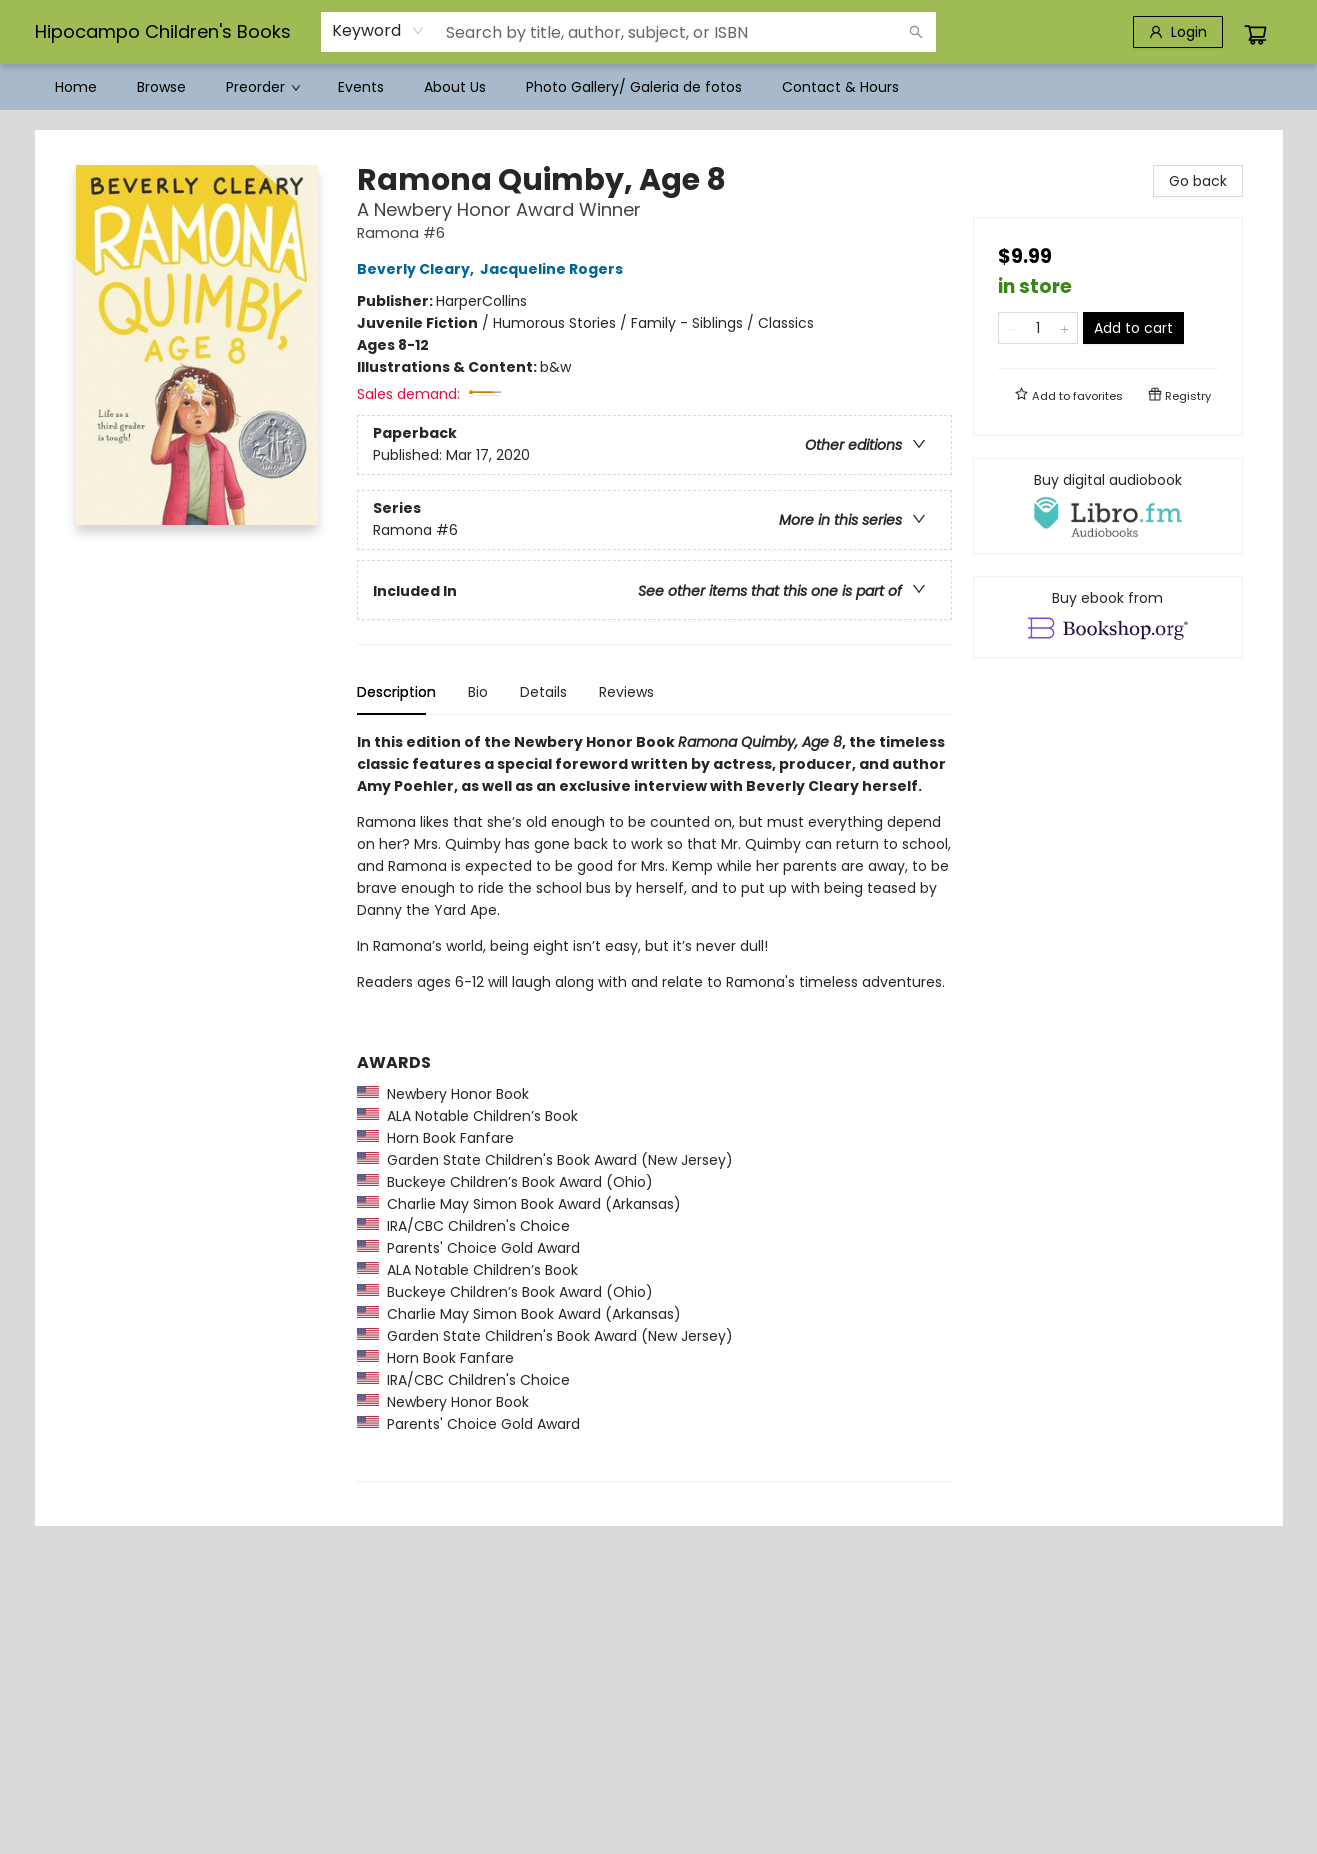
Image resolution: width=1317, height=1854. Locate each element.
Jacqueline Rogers (554, 269)
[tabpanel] (654, 1106)
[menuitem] (76, 87)
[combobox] (378, 31)
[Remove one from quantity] (1011, 328)
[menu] (659, 87)
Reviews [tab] (626, 692)
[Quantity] (1038, 328)
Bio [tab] (478, 692)
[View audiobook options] (1108, 506)
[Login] (1178, 32)
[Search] (916, 32)
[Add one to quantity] (1064, 328)
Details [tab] (543, 692)
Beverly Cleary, (418, 269)
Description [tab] (396, 692)
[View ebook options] (1108, 617)
